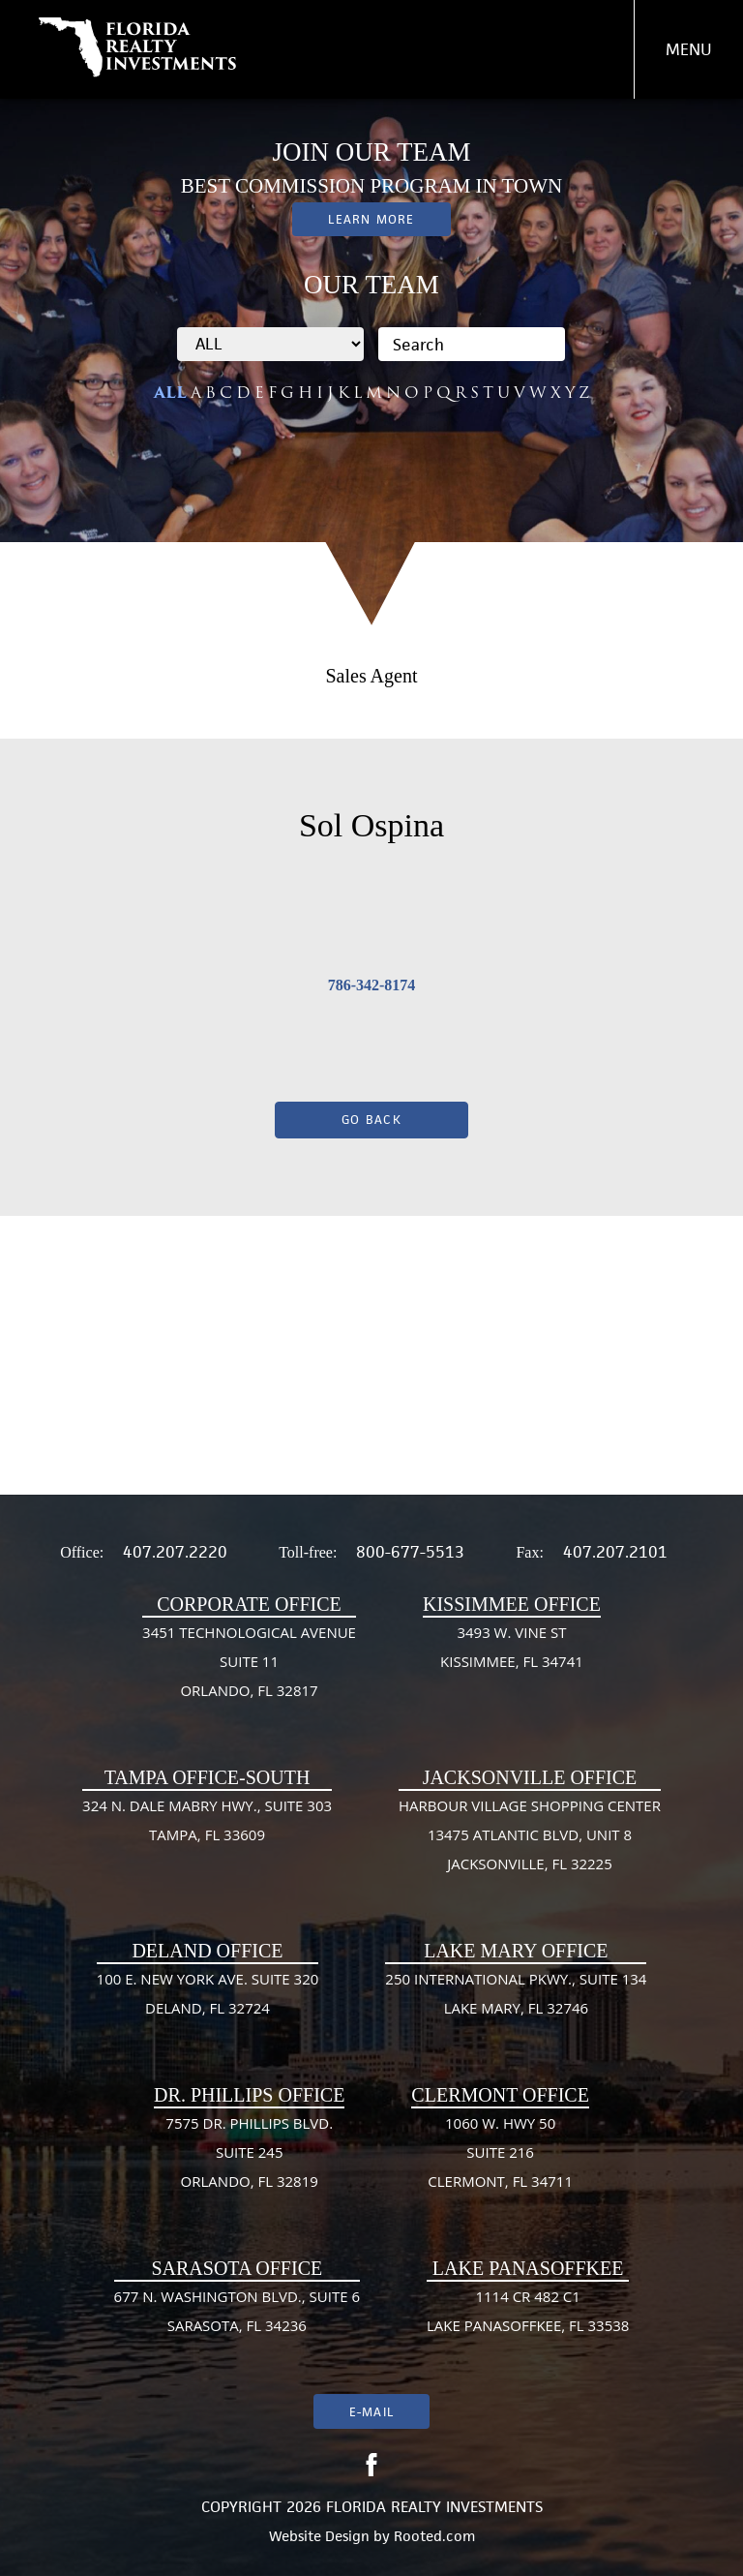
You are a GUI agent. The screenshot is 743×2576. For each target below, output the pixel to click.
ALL (170, 392)
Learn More (371, 219)
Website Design (319, 2536)
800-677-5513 (410, 1551)
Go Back (371, 1119)
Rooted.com (434, 2536)
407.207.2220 (175, 1551)
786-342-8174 (372, 985)
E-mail (371, 2412)
